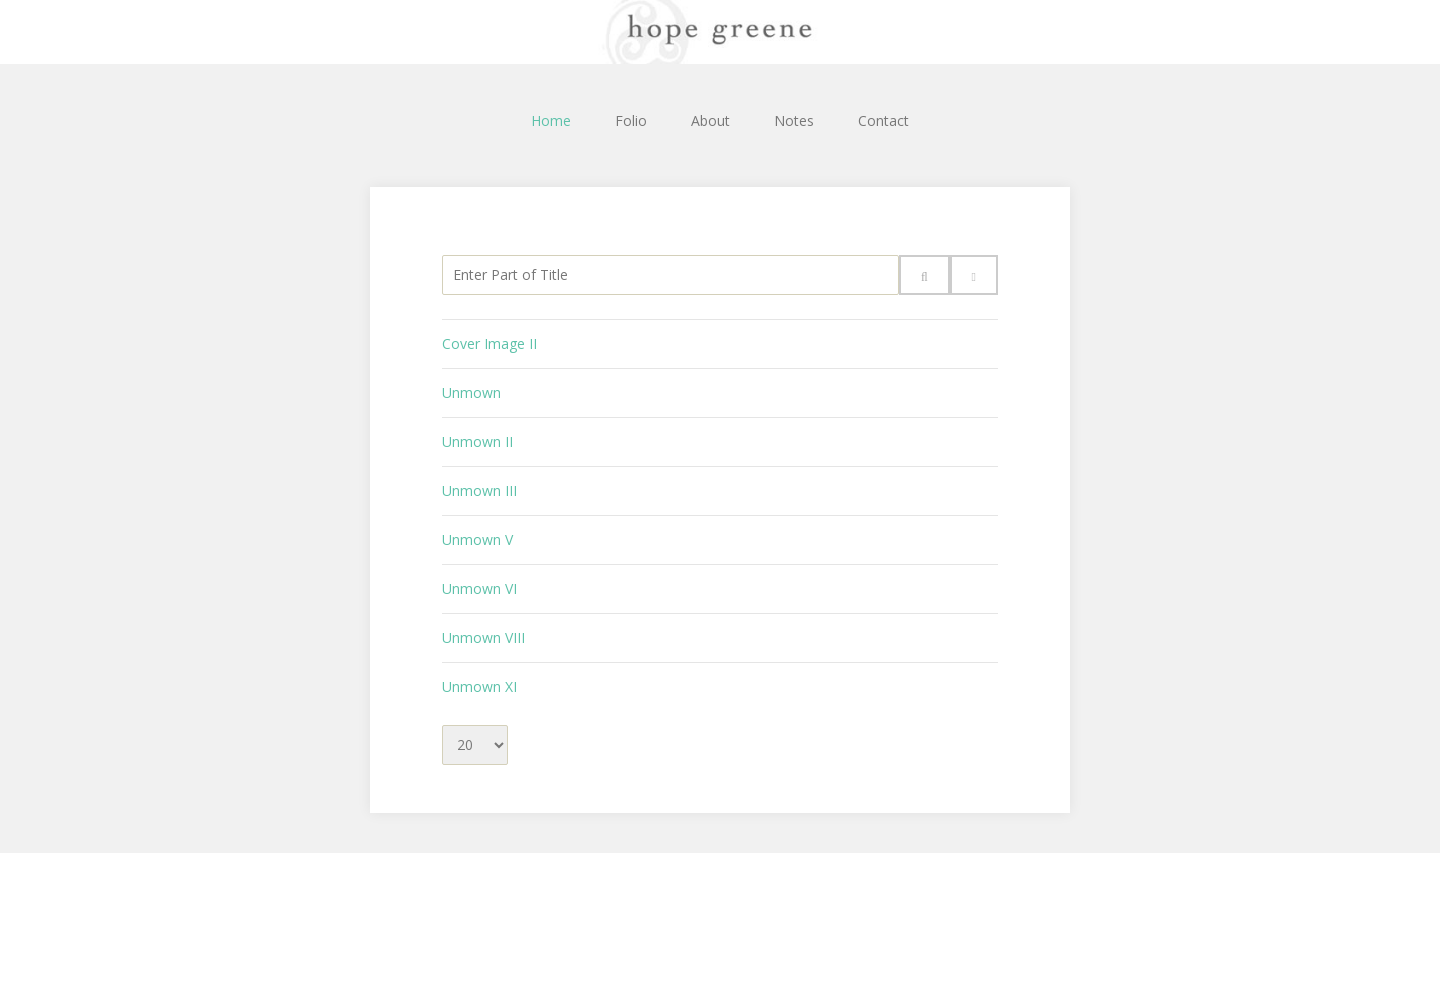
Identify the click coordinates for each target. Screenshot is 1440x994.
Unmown (471, 392)
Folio (631, 120)
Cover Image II (489, 343)
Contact (883, 120)
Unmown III (479, 490)
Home (551, 120)
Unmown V (477, 539)
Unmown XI (479, 686)
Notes (794, 120)
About (710, 120)
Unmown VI (479, 588)
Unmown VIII (483, 637)
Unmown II (477, 441)
